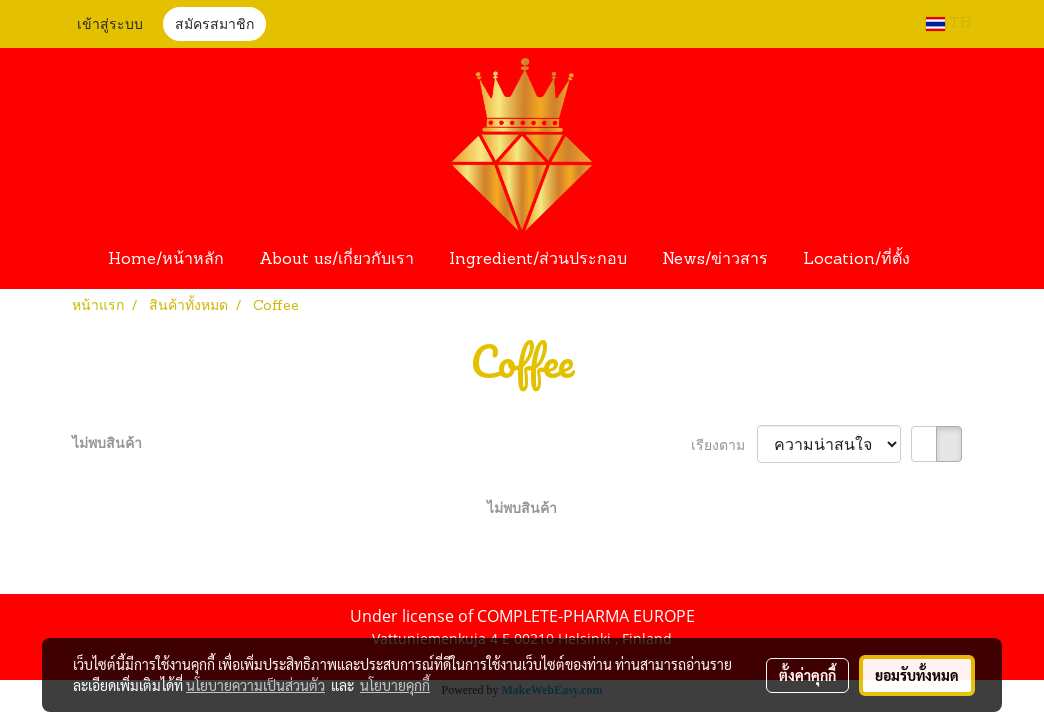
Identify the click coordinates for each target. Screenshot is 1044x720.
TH (949, 23)
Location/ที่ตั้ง (856, 260)
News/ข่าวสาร (715, 260)
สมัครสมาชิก (214, 25)
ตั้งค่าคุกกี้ (807, 675)
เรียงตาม (724, 444)
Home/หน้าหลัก (166, 260)
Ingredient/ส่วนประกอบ (538, 260)
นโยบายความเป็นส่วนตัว (255, 685)
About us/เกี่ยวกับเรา (336, 260)
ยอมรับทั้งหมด (917, 675)
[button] (946, 260)
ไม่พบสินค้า (107, 442)
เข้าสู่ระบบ (110, 25)
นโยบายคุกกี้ (395, 685)
